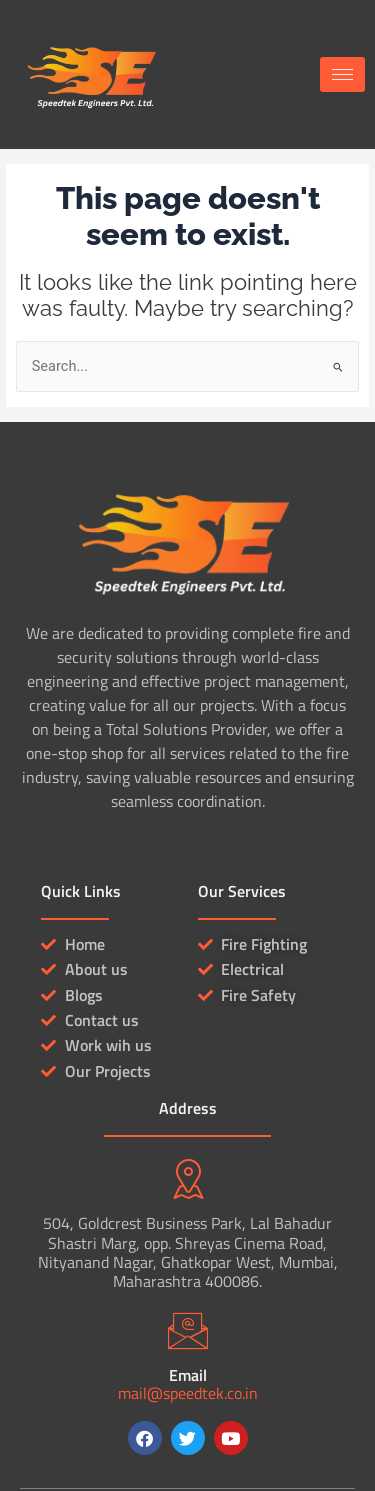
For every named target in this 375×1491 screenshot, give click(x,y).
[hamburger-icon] (342, 74)
